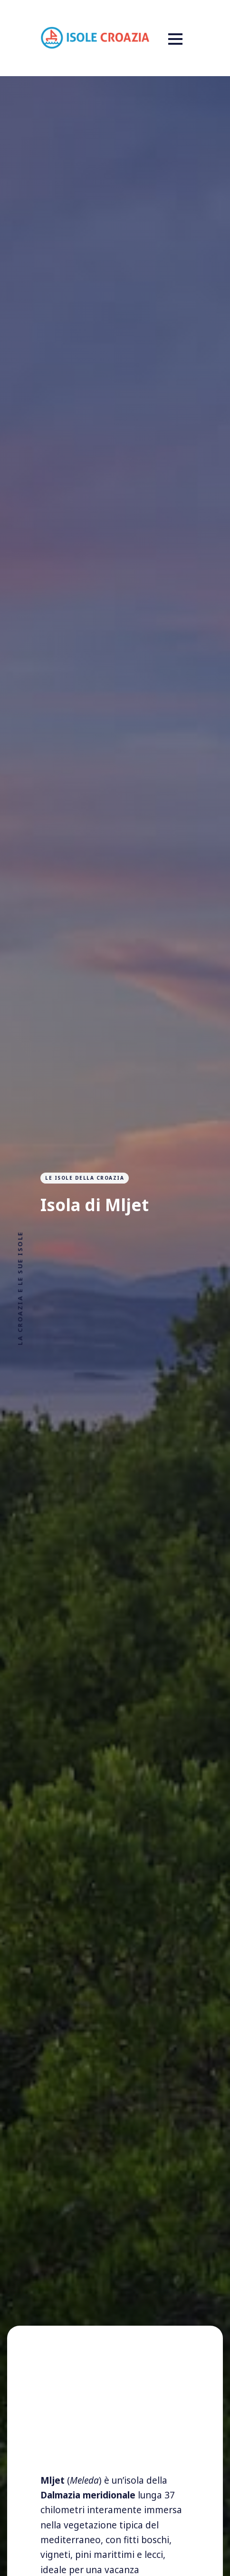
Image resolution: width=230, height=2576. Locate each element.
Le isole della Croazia (84, 1177)
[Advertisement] (115, 2413)
